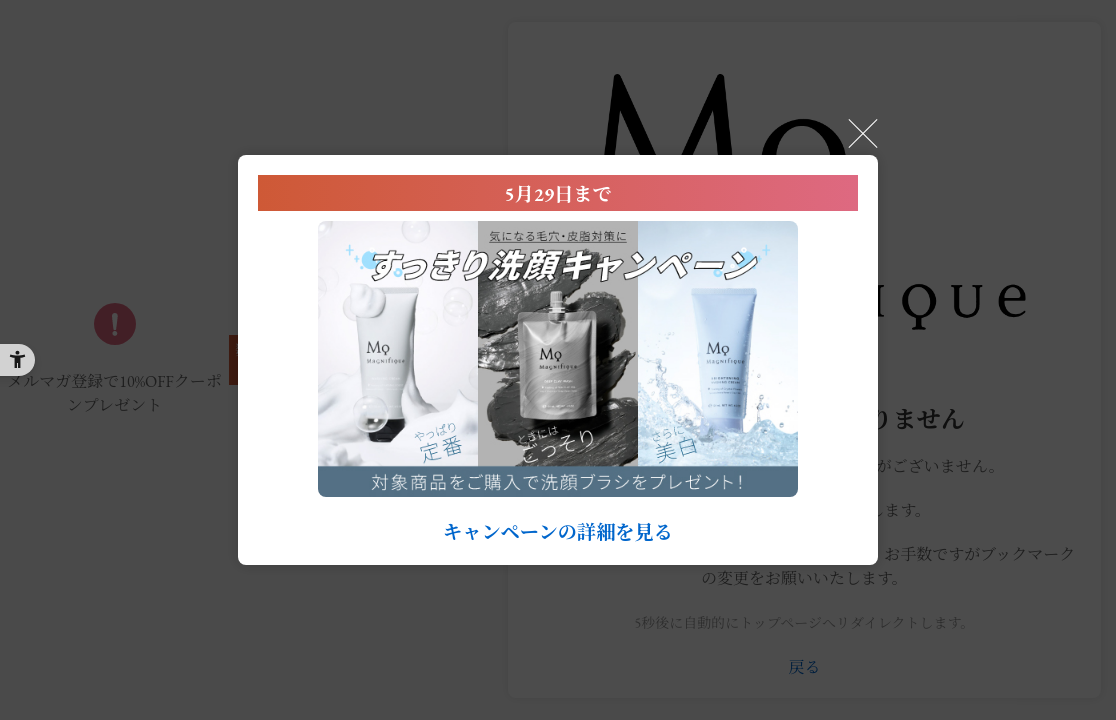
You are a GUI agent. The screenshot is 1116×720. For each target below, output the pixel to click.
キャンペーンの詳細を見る (558, 532)
